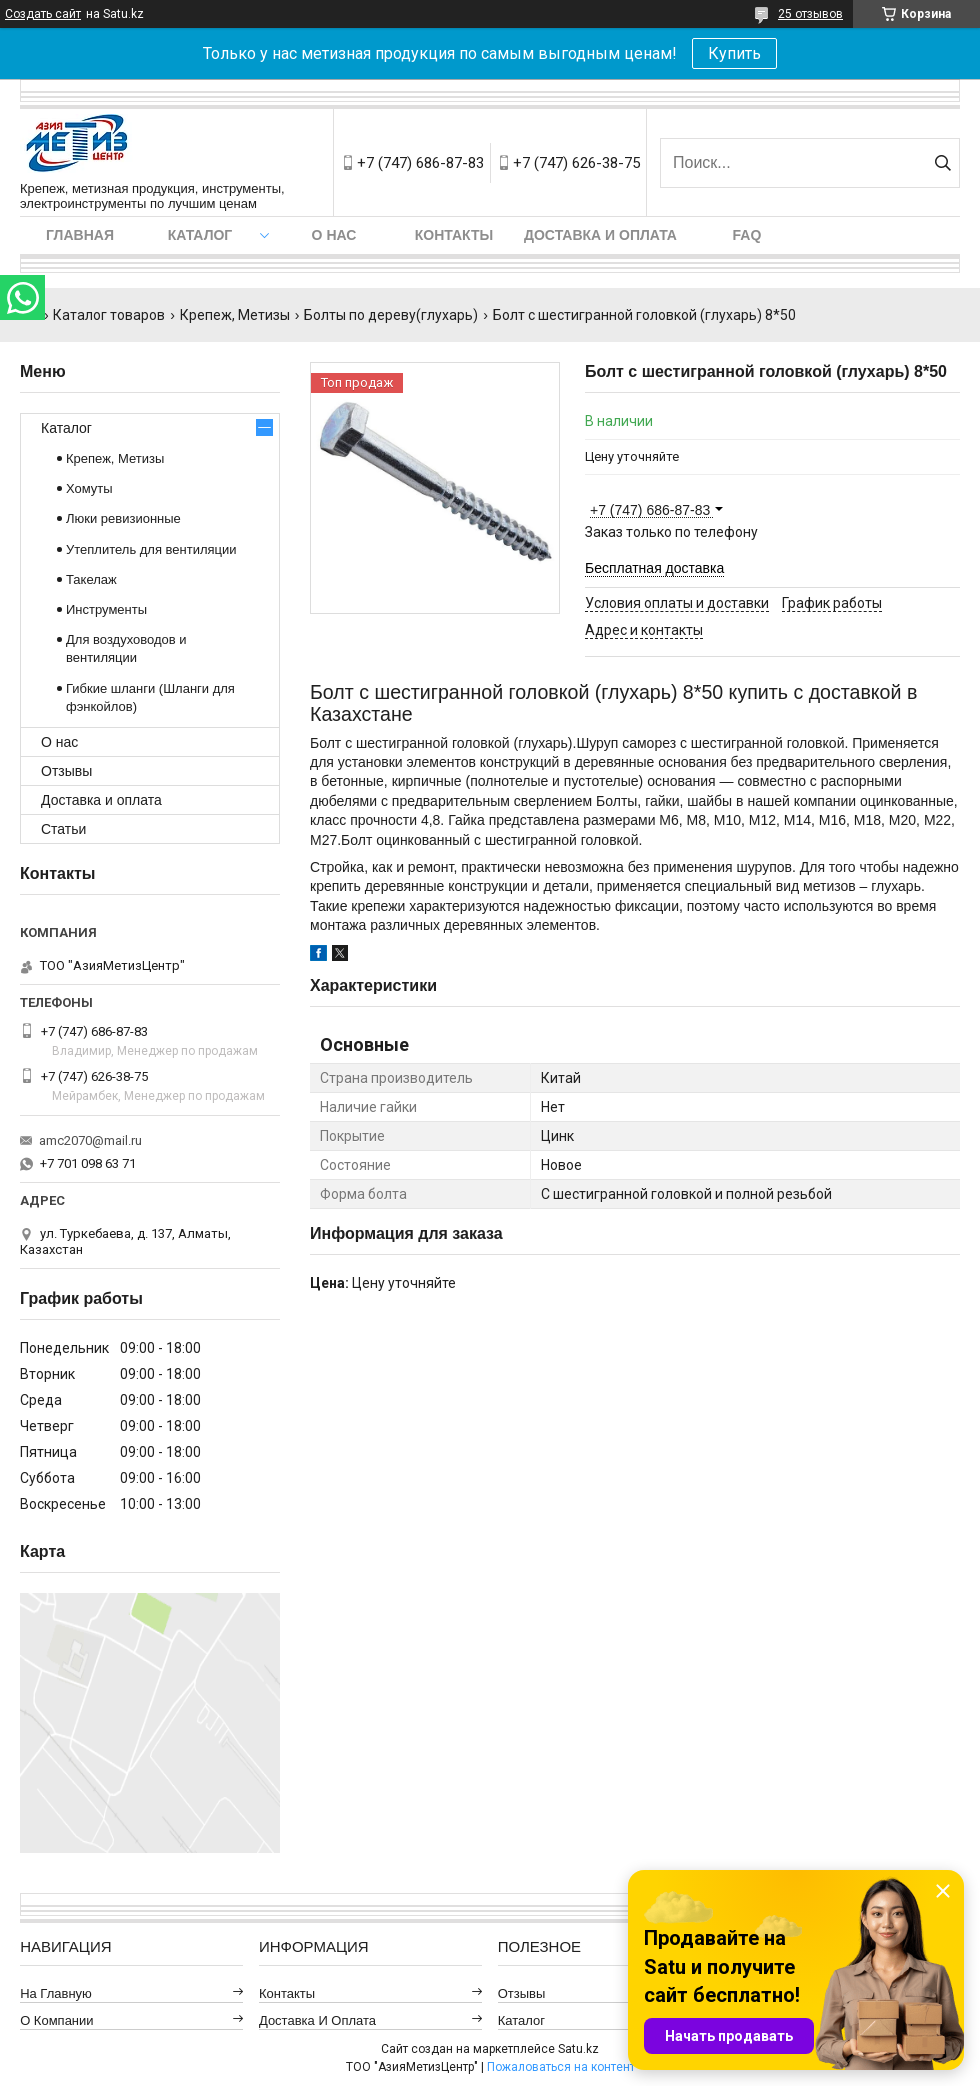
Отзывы (66, 771)
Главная (80, 235)
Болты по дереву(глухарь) (391, 315)
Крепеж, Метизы (235, 315)
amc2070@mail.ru (90, 1140)
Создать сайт (43, 14)
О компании (56, 2020)
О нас (334, 235)
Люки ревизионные (123, 518)
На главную (56, 1993)
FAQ (747, 235)
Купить (734, 53)
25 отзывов (810, 14)
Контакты (454, 235)
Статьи (63, 829)
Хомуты (89, 488)
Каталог (200, 235)
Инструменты (106, 609)
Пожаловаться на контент (561, 2067)
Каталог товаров (109, 315)
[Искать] (942, 163)
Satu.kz (578, 2049)
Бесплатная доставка (654, 568)
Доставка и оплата (600, 235)
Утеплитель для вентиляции (151, 549)
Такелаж (91, 579)
